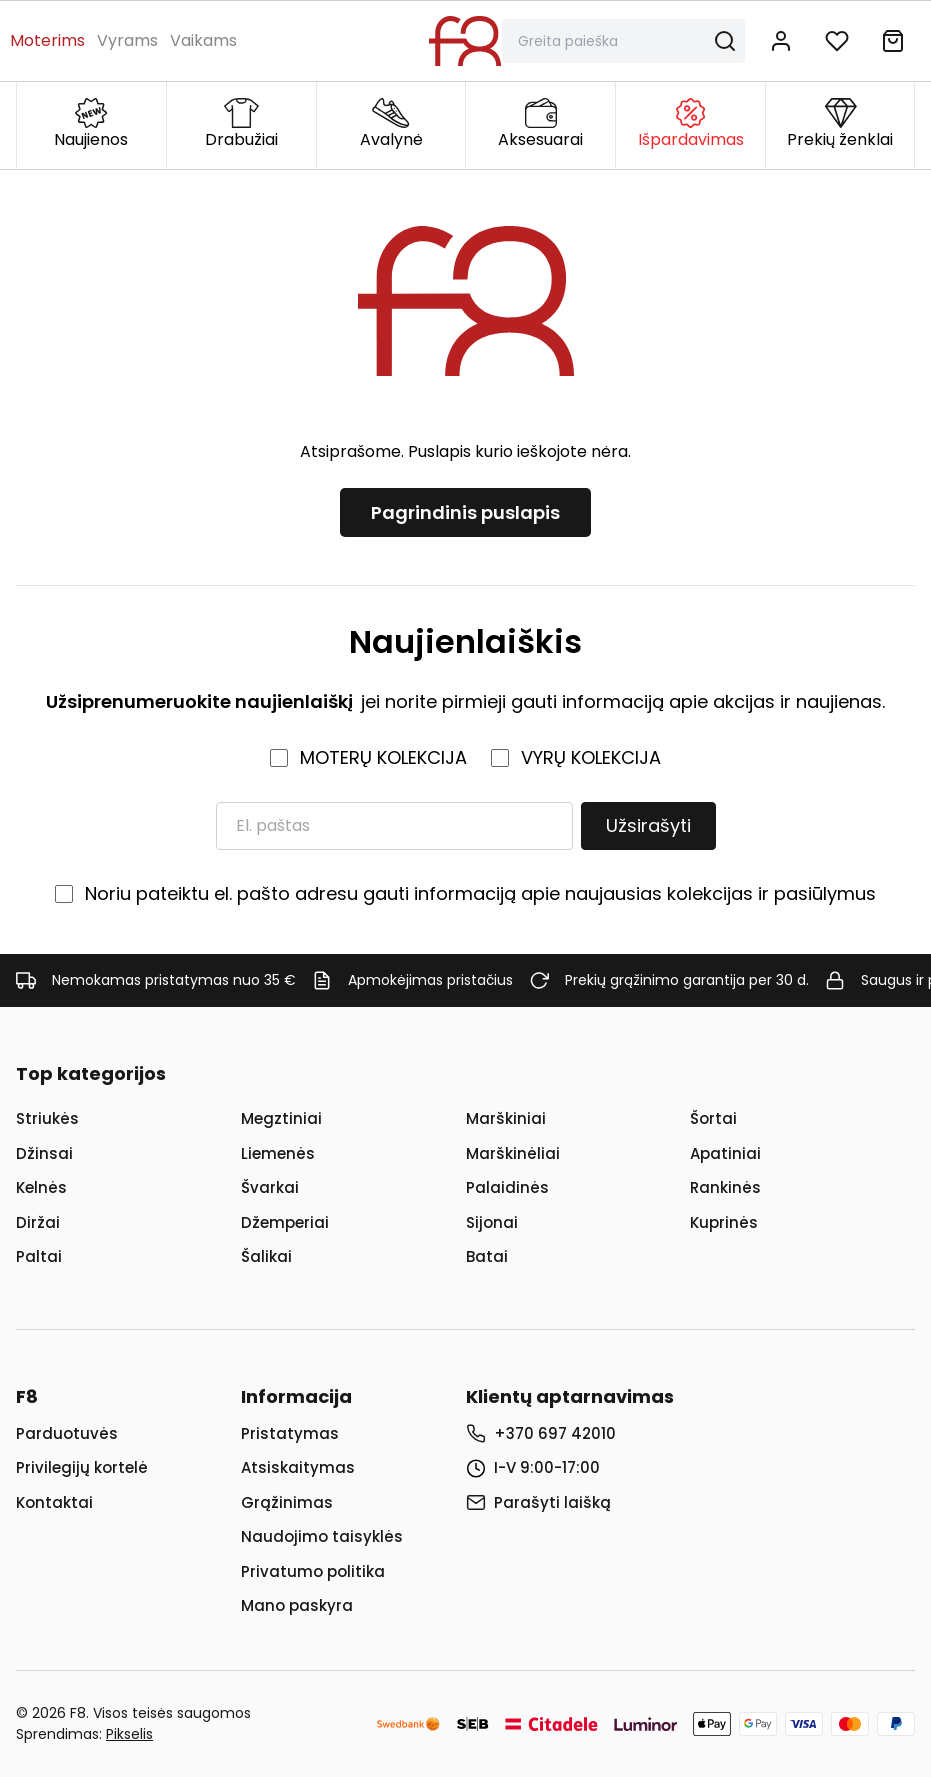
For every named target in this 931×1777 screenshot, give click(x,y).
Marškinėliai (513, 1153)
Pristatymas (290, 1433)
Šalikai (266, 1256)
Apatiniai (725, 1153)
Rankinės (725, 1187)
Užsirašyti (648, 825)
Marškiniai (506, 1118)
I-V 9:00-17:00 (547, 1467)
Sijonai (492, 1222)
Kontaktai (54, 1502)
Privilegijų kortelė (82, 1467)
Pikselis (129, 1734)
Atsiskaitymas (298, 1467)
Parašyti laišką (552, 1502)
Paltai (39, 1256)
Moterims (47, 40)
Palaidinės (507, 1187)
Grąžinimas (287, 1502)
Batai (487, 1256)
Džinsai (44, 1153)
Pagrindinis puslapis (465, 512)
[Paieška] (611, 41)
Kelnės (41, 1187)
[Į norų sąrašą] (837, 41)
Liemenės (278, 1153)
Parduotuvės (67, 1433)
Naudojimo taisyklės (322, 1536)
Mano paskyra (297, 1605)
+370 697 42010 (555, 1433)
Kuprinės (724, 1222)
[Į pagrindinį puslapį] (465, 41)
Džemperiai (285, 1222)
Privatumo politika (313, 1571)
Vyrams (127, 40)
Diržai (38, 1222)
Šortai (713, 1118)
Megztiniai (281, 1118)
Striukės (47, 1118)
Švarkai (270, 1187)
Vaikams (203, 40)
